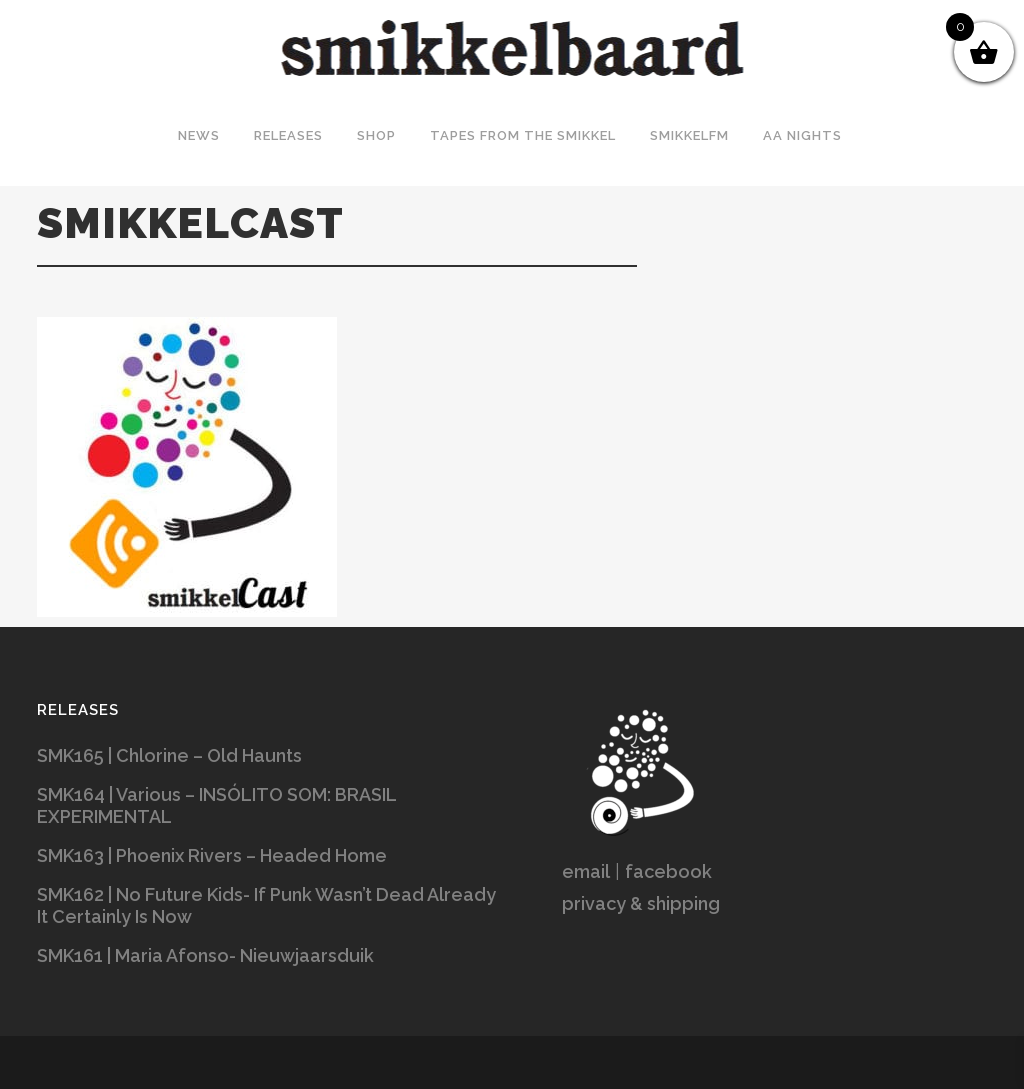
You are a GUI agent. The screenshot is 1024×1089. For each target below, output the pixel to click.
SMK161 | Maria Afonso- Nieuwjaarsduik (205, 955)
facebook (668, 871)
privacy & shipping (641, 903)
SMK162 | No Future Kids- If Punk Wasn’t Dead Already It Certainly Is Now (266, 905)
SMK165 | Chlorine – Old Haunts (169, 755)
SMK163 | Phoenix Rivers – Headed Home (212, 855)
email (586, 871)
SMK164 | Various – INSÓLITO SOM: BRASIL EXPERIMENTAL (216, 805)
